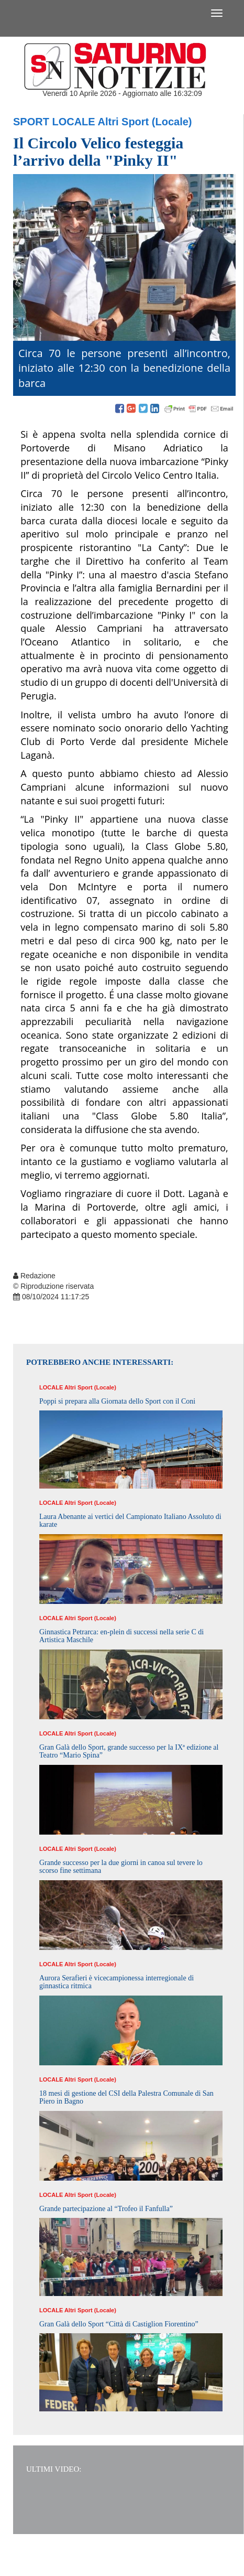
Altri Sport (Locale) (145, 121)
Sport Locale (54, 121)
